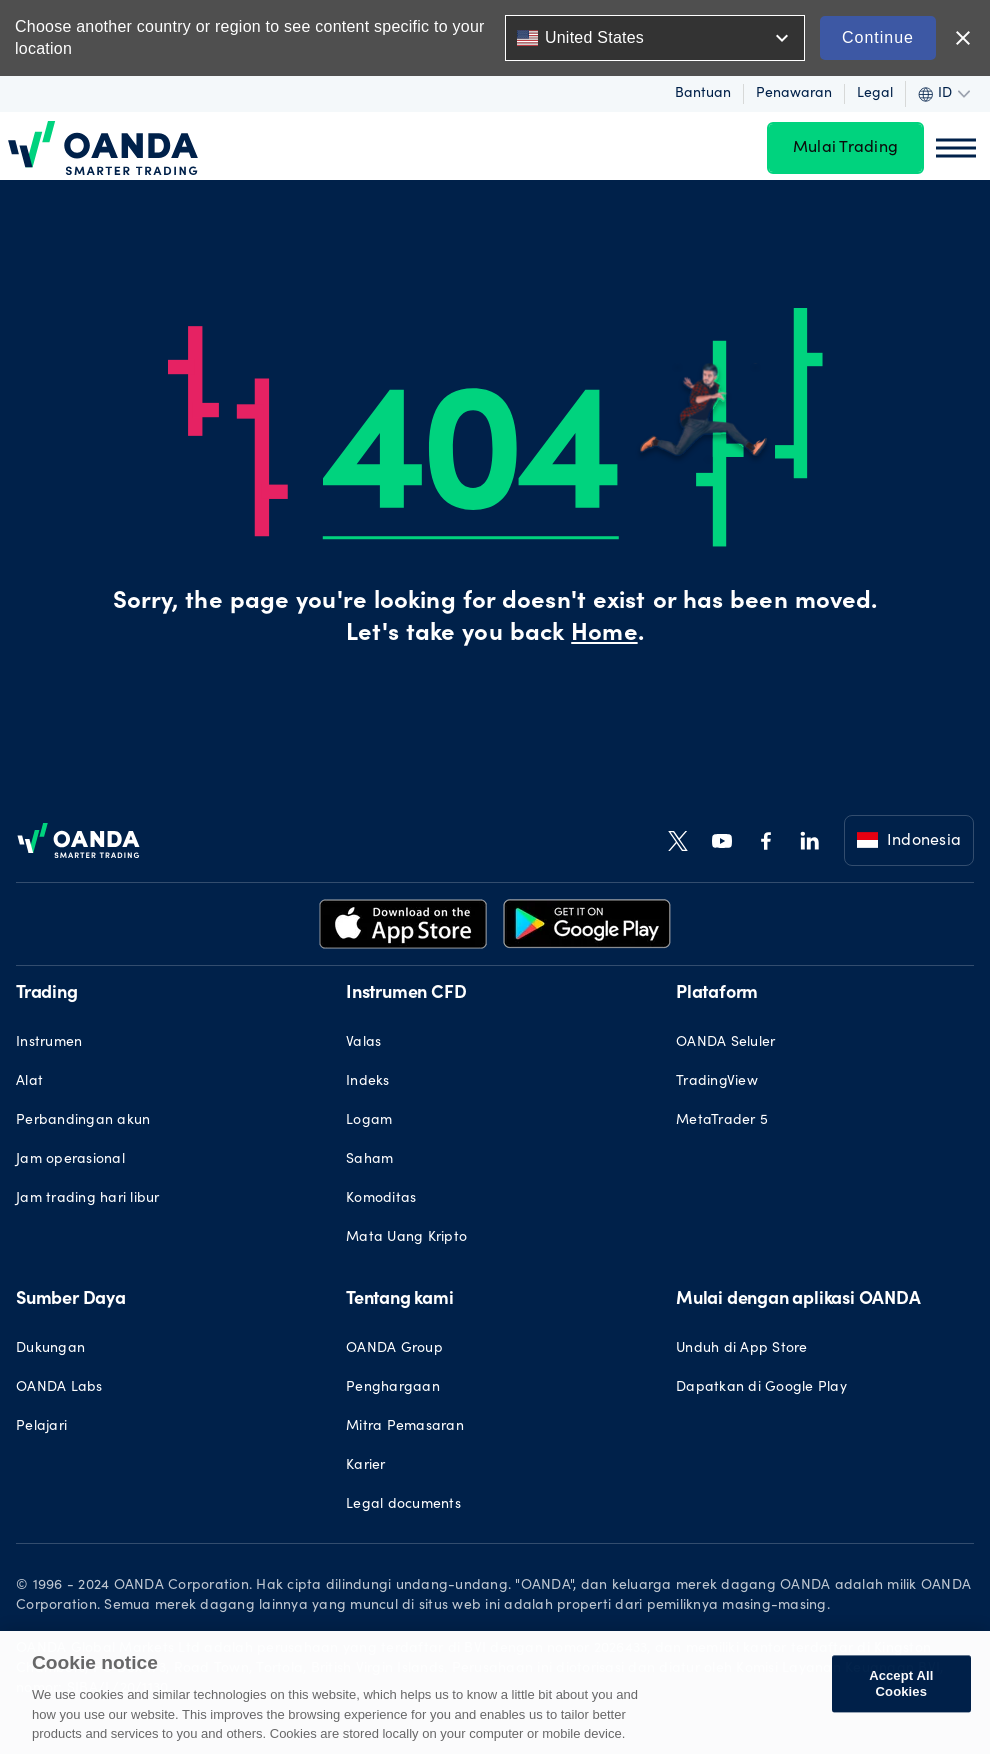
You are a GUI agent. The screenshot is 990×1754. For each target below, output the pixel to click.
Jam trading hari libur (88, 1199)
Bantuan (703, 94)
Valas (363, 1043)
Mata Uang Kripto (406, 1238)
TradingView (717, 1082)
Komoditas (381, 1199)
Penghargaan (393, 1388)
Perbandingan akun (83, 1121)
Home (604, 635)
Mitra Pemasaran (405, 1427)
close (963, 38)
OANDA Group (394, 1349)
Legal (875, 94)
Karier (366, 1466)
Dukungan (50, 1349)
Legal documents (403, 1505)
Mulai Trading (845, 148)
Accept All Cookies (901, 1684)
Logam (369, 1121)
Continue (878, 37)
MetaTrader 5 (722, 1121)
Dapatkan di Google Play (761, 1388)
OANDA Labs (59, 1388)
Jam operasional (70, 1160)
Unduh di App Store (742, 1349)
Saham (369, 1160)
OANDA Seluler (725, 1043)
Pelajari (41, 1427)
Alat (29, 1082)
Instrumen (49, 1043)
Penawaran (794, 94)
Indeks (368, 1082)
